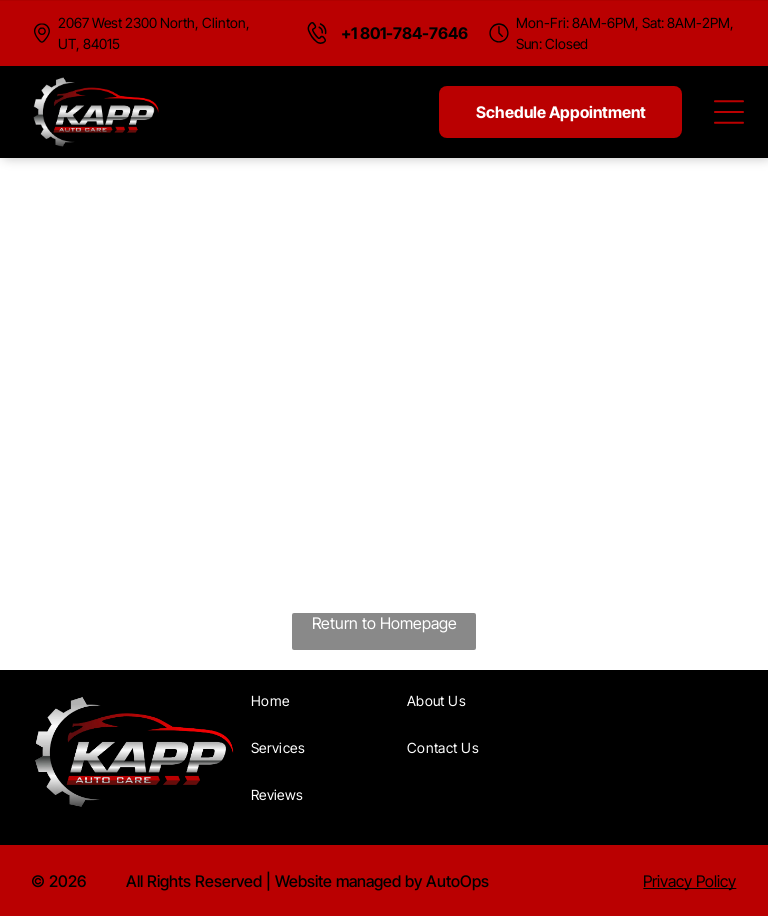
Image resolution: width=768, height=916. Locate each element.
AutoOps (457, 881)
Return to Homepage (384, 623)
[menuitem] (322, 700)
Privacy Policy (689, 881)
